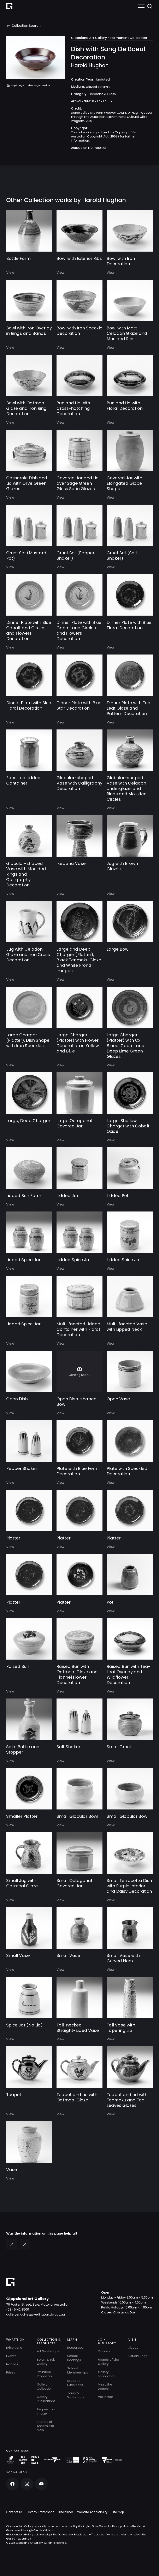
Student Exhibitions (75, 2382)
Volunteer (105, 2397)
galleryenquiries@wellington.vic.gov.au (35, 2314)
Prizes (10, 2372)
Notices (12, 2364)
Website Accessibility (92, 2512)
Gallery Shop (138, 2356)
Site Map (118, 2512)
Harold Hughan (90, 65)
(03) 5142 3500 (17, 2309)
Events (11, 2356)
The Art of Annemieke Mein (45, 2425)
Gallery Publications (46, 2399)
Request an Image (46, 2411)
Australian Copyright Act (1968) (95, 136)
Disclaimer (65, 2512)
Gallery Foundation (106, 2374)
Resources (75, 2347)
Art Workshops (48, 2351)
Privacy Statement (40, 2512)
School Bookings (74, 2358)
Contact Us (14, 2512)
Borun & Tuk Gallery (46, 2361)
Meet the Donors (105, 2386)
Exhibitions (14, 2347)
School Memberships (77, 2370)
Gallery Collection (45, 2386)
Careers (104, 2351)
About (133, 2347)
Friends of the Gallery (108, 2361)
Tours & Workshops (75, 2395)
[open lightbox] (35, 94)
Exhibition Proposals (44, 2374)
